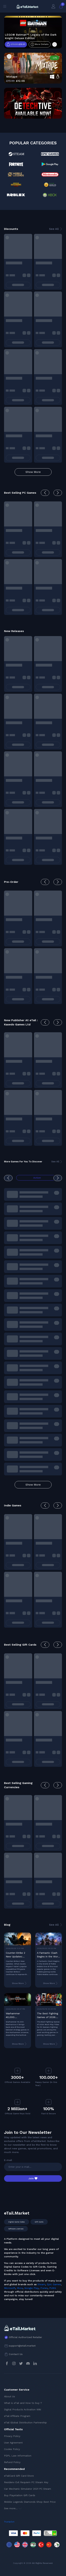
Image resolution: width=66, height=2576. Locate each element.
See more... (13, 2508)
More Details (40, 44)
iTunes (44, 2288)
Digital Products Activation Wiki (22, 2409)
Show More (33, 472)
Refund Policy (12, 2462)
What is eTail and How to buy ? (23, 2403)
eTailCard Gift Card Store (19, 2475)
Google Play (31, 2288)
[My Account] (53, 6)
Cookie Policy (12, 2449)
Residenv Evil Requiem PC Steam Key (26, 2482)
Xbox (20, 2288)
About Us (9, 2396)
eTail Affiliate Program (17, 2416)
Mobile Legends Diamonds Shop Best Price (30, 2501)
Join (33, 2178)
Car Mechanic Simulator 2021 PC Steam (27, 2488)
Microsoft (9, 2288)
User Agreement (13, 2442)
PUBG (52, 2288)
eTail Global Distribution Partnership (25, 2422)
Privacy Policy (12, 2436)
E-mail (8, 2160)
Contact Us (16, 2354)
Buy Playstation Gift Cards (19, 2495)
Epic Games (54, 2284)
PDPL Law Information (17, 2455)
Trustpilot (9, 2521)
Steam (41, 2284)
